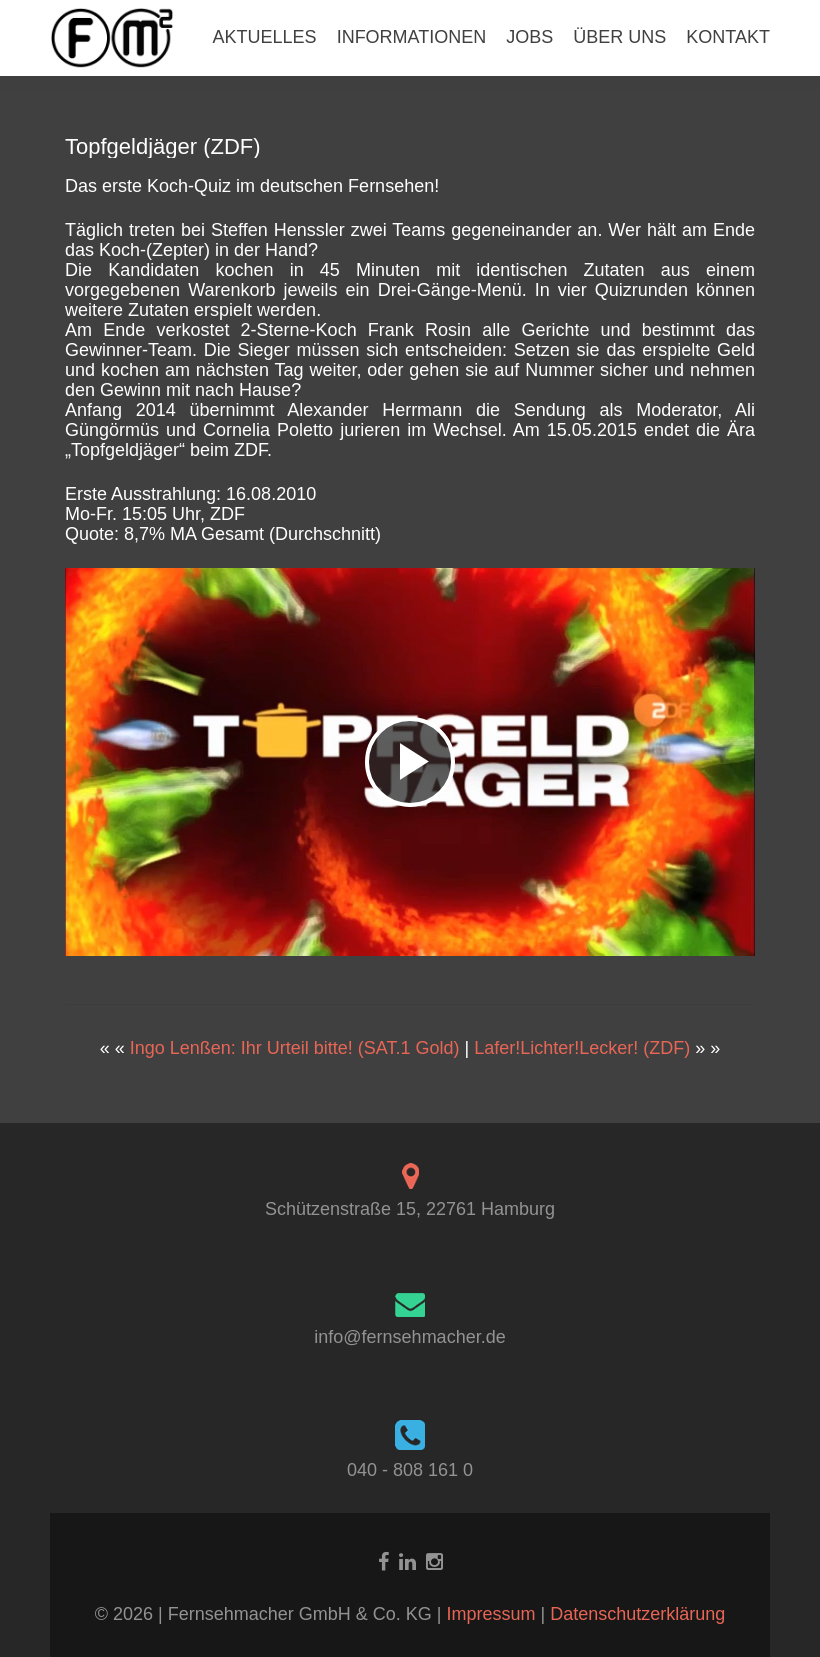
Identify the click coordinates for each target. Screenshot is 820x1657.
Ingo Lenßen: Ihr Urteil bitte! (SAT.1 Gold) (295, 1048)
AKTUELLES (265, 37)
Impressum (493, 1614)
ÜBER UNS (619, 37)
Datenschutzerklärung (637, 1614)
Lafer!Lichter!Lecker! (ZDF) (582, 1048)
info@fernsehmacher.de (409, 1337)
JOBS (529, 37)
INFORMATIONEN (412, 37)
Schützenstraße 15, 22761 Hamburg (410, 1209)
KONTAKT (728, 37)
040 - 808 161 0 (410, 1470)
